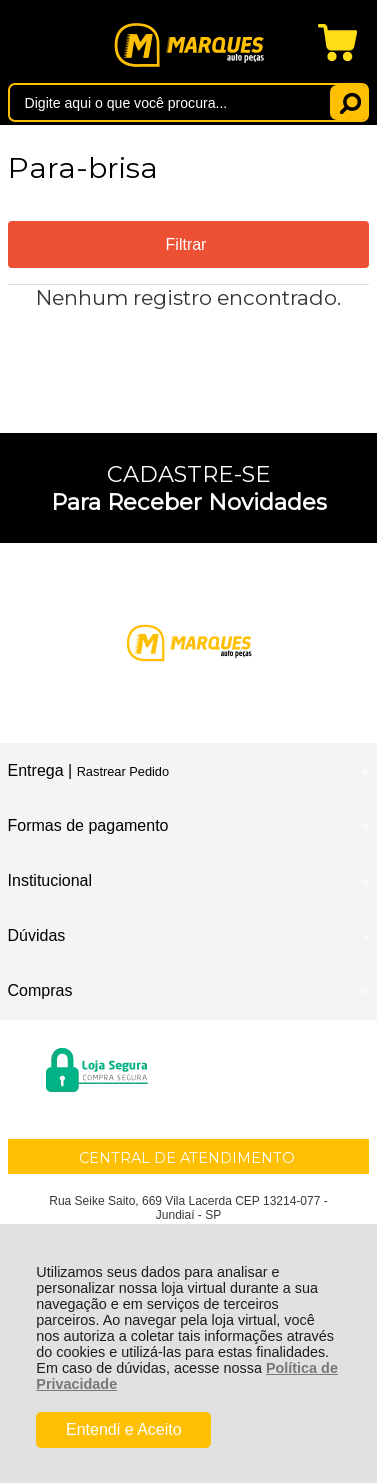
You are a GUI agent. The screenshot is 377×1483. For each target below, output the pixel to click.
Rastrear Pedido (123, 771)
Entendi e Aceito (124, 1429)
